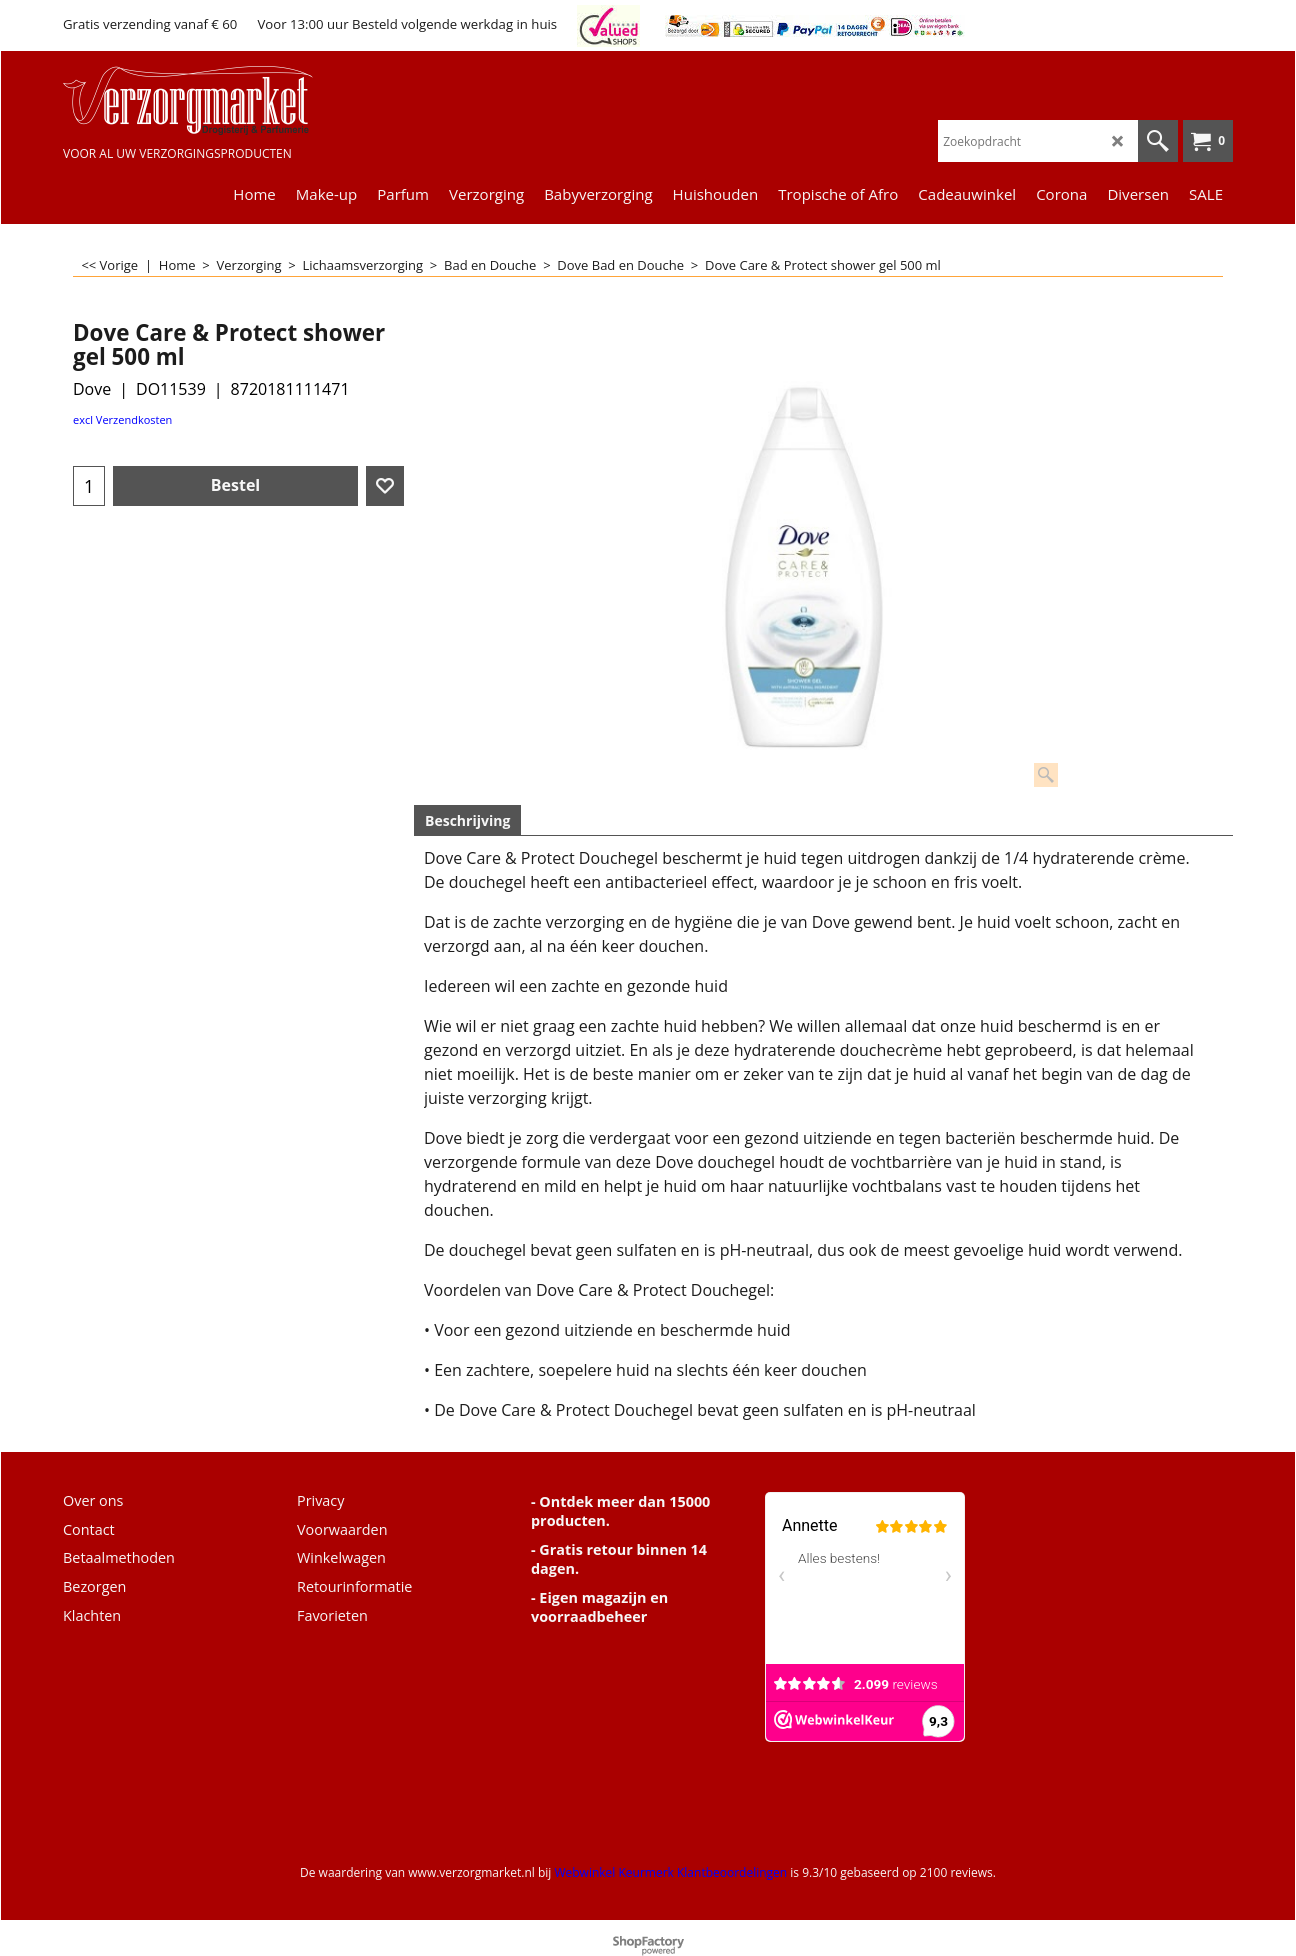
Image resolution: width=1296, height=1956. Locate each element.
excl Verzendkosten (122, 419)
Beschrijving (467, 820)
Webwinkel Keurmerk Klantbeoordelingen (670, 1872)
